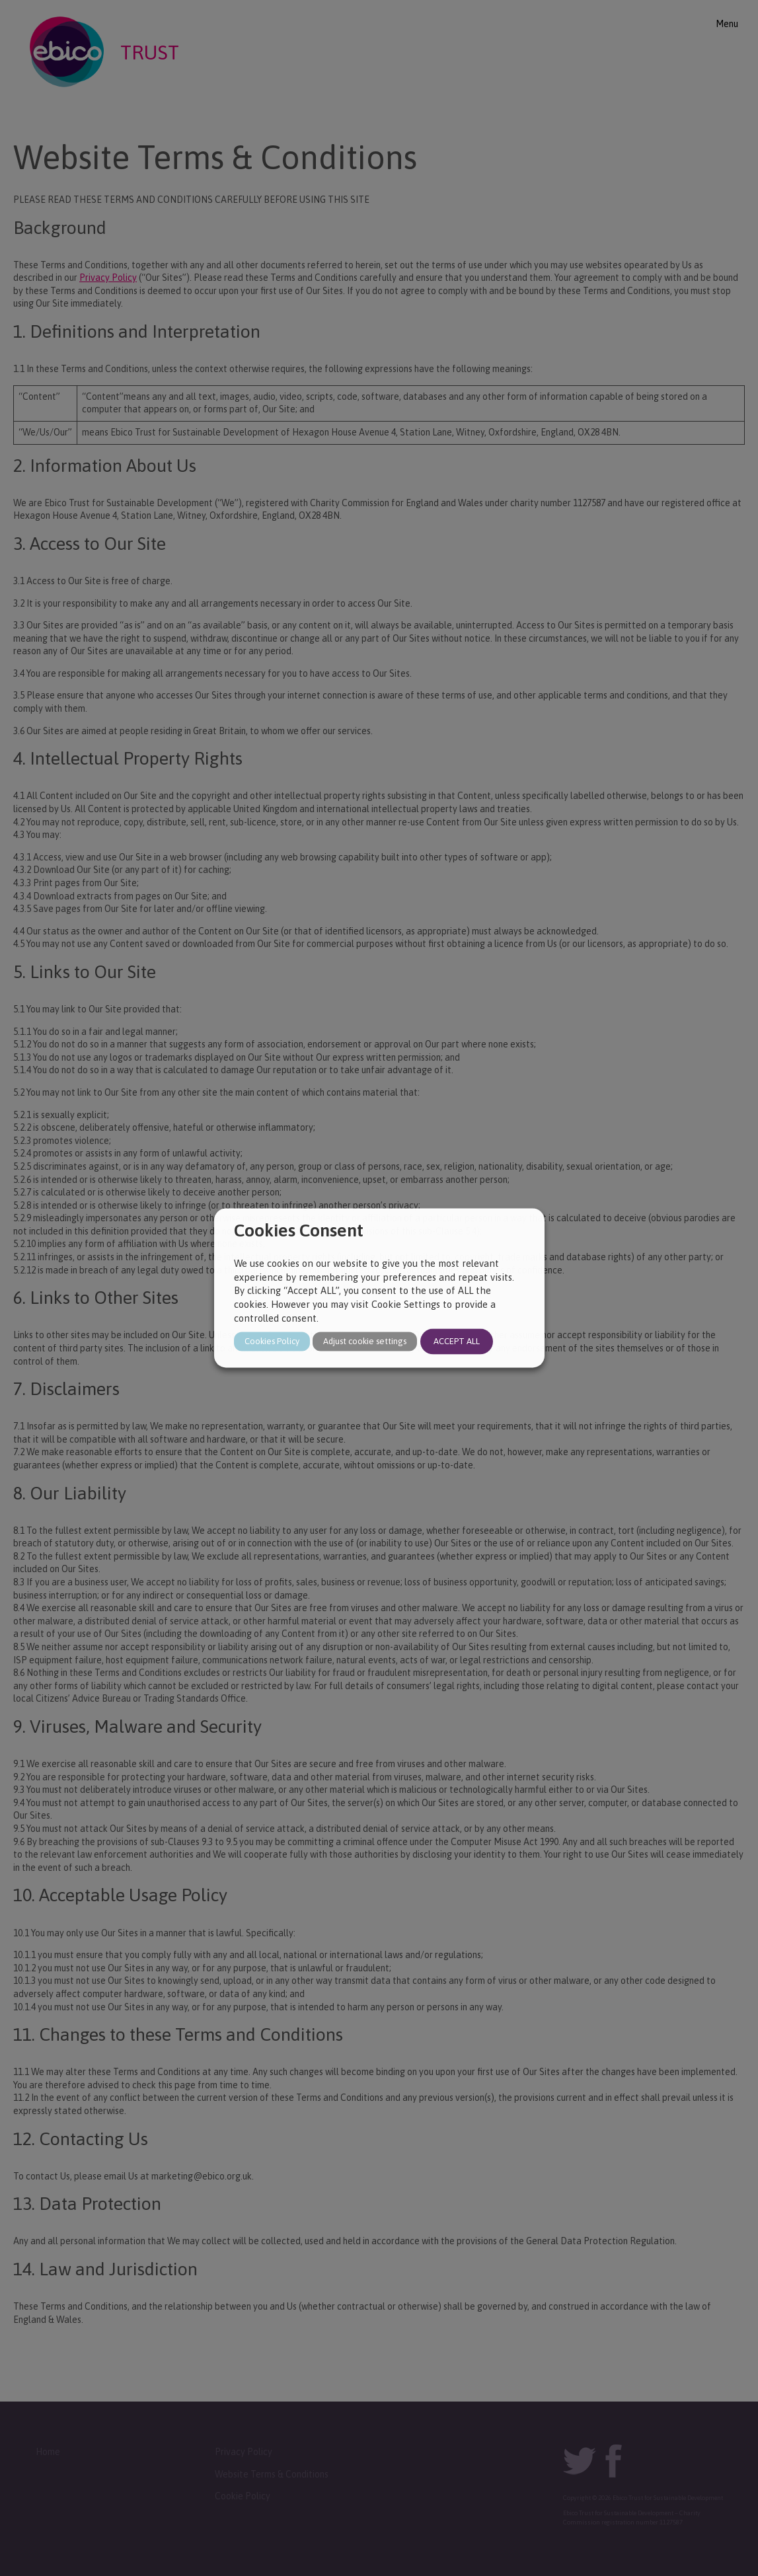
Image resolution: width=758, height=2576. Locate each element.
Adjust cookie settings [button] (364, 1342)
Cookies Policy (272, 1342)
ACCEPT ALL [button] (457, 1342)
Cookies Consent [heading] (298, 1230)
